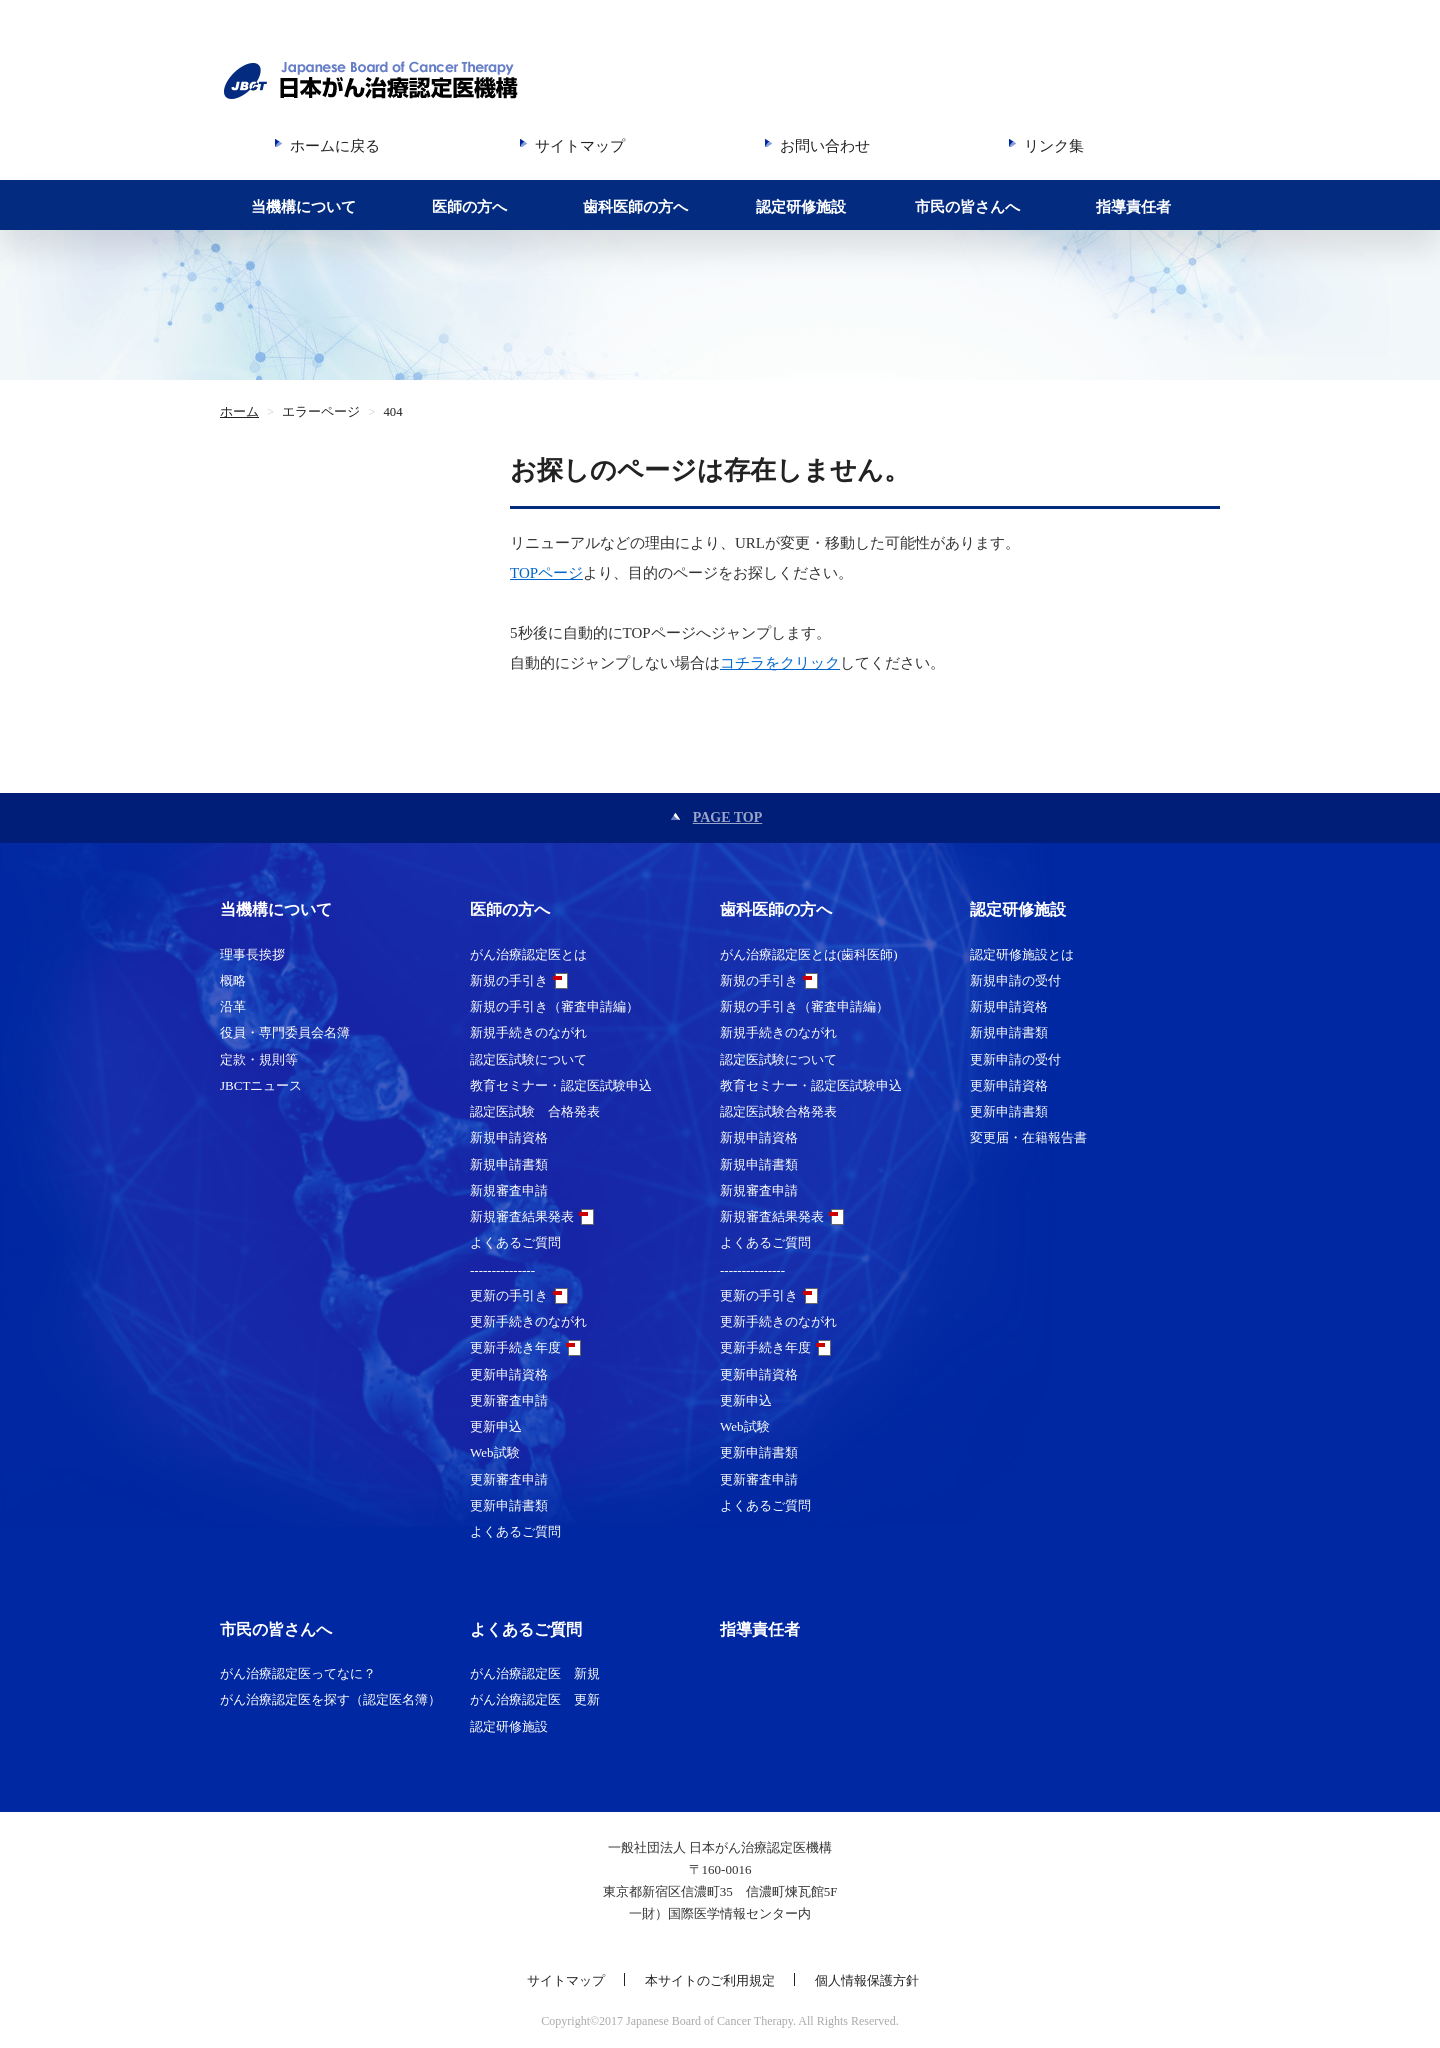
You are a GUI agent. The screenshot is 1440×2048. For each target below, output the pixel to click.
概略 (233, 980)
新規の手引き (509, 980)
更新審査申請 (509, 1400)
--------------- (502, 1269)
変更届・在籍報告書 (1028, 1137)
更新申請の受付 (1015, 1059)
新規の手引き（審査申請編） (554, 1006)
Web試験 (495, 1452)
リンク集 (1054, 146)
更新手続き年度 (515, 1347)
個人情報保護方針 (867, 1980)
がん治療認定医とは (528, 954)
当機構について (303, 207)
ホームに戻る (335, 146)
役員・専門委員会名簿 (285, 1032)
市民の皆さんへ (967, 207)
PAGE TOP (728, 817)
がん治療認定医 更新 (535, 1699)
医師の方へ (469, 207)
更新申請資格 (509, 1374)
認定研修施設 (801, 207)
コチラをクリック (780, 663)
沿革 (233, 1006)
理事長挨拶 (252, 954)
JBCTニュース (261, 1085)
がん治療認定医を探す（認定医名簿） (330, 1699)
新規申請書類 (509, 1164)
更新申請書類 (509, 1505)
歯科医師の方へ (635, 207)
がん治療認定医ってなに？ (298, 1673)
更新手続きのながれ (528, 1321)
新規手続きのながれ (528, 1032)
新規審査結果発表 (522, 1216)
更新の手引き (509, 1295)
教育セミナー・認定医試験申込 (561, 1085)
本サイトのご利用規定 (710, 1980)
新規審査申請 (509, 1190)
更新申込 (496, 1426)
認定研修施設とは (1022, 954)
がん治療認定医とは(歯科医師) (809, 954)
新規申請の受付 (1015, 980)
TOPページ (546, 573)
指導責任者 (1133, 207)
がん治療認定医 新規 (535, 1673)
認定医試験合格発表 (778, 1111)
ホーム (239, 412)
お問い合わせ (825, 146)
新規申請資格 (509, 1137)
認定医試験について (528, 1059)
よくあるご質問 (515, 1242)
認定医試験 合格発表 (535, 1111)
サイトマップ (580, 146)
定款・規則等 (259, 1059)
